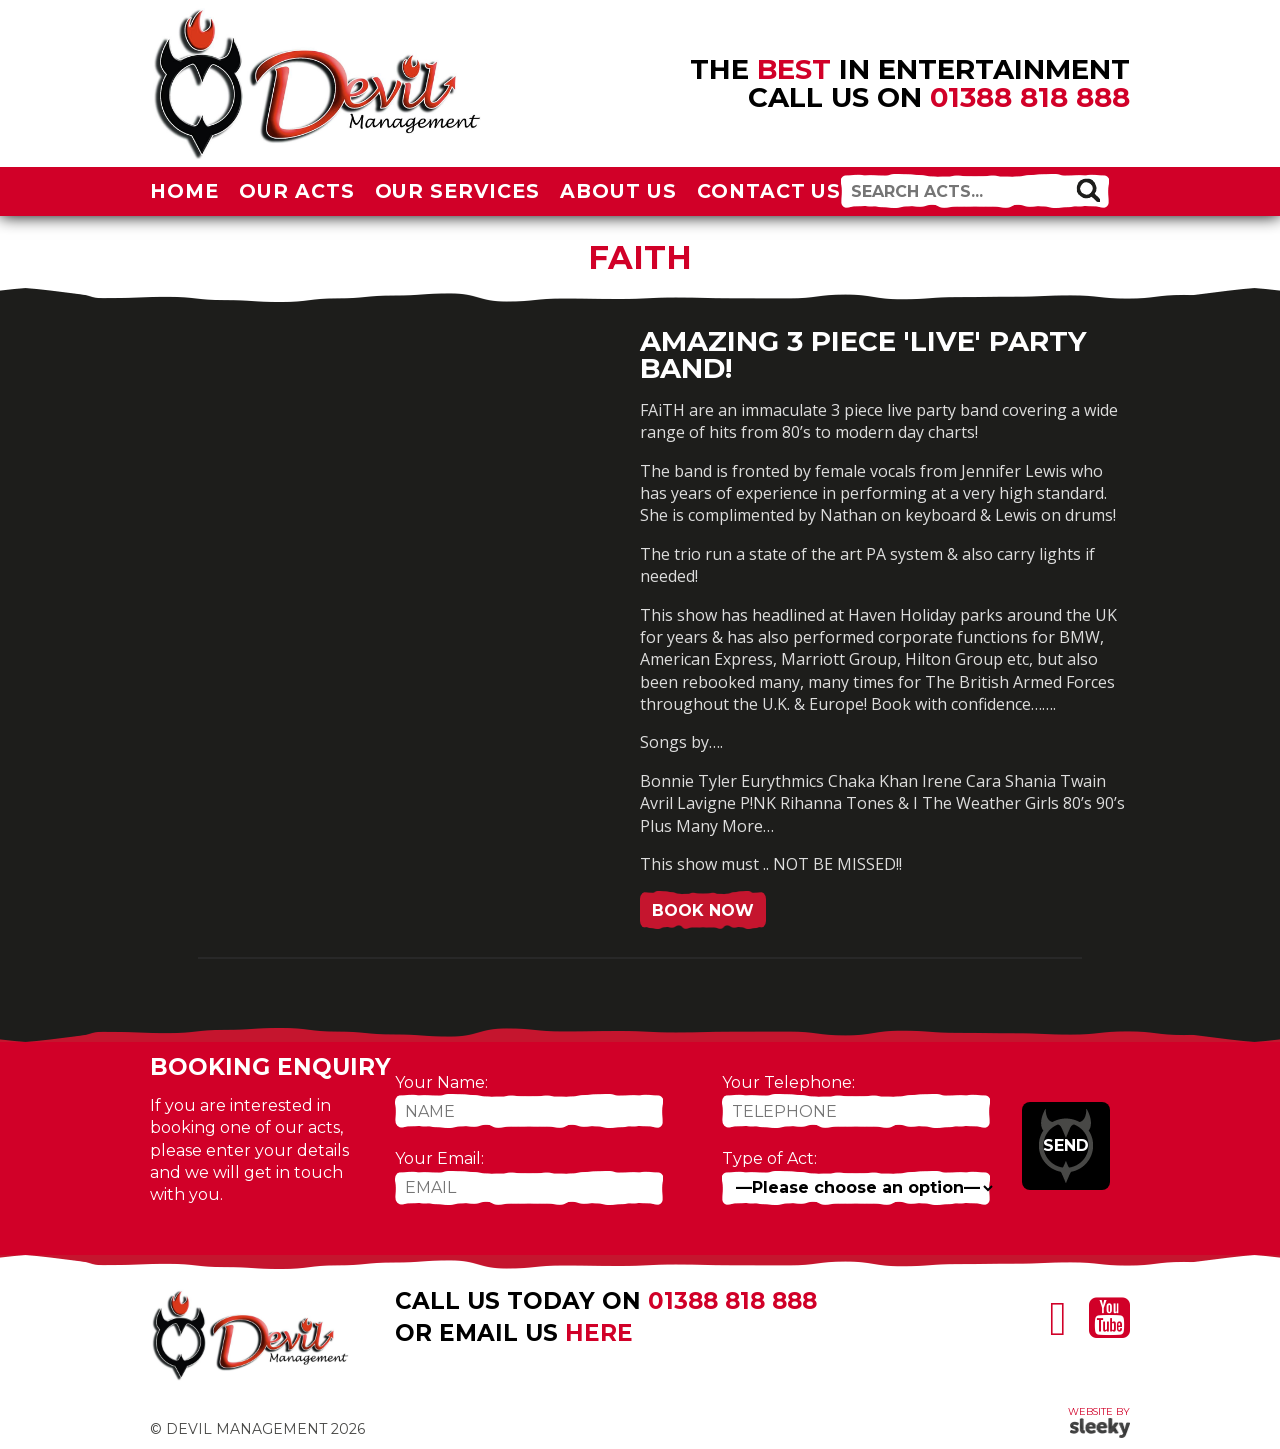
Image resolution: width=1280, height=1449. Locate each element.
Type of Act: (769, 1158)
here (599, 1333)
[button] (1088, 190)
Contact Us (769, 191)
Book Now (703, 910)
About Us (618, 191)
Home (184, 191)
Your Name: (441, 1082)
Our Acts (297, 191)
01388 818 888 (1030, 97)
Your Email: (439, 1158)
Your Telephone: (788, 1082)
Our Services (458, 191)
